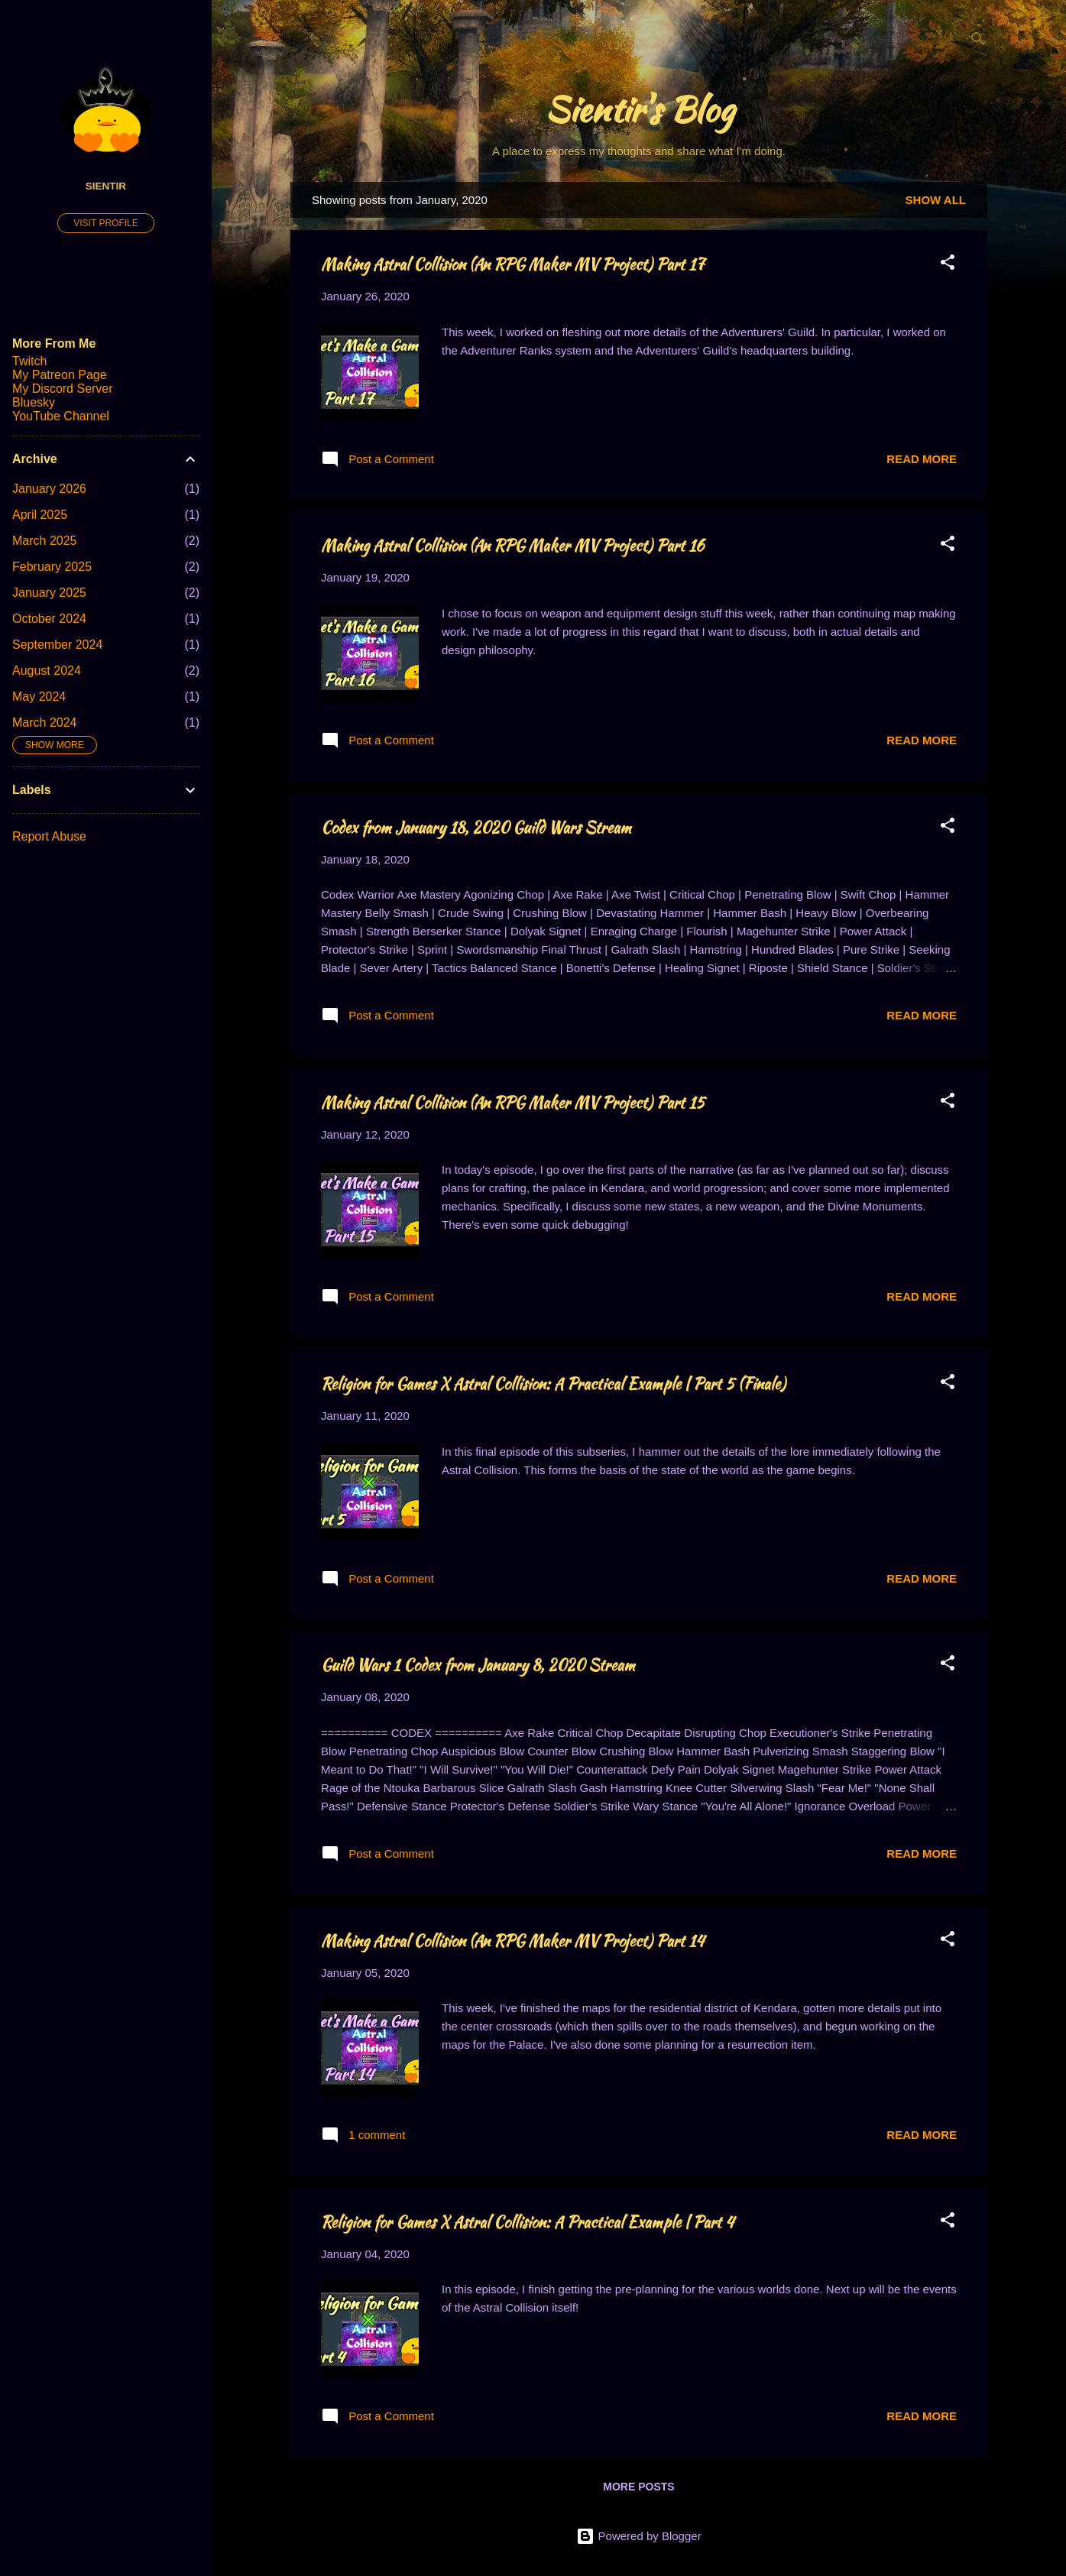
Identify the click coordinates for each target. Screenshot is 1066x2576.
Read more (921, 458)
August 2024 (46, 670)
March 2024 (44, 722)
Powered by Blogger (638, 2535)
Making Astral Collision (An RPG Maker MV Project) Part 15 (513, 1102)
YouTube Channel (60, 416)
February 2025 (52, 566)
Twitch (29, 361)
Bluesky (33, 402)
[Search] (978, 41)
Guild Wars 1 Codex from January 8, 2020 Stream (478, 1665)
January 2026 (49, 488)
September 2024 (57, 644)
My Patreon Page (59, 374)
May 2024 (39, 696)
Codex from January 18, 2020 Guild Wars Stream (476, 827)
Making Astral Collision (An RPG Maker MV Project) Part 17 (513, 264)
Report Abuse (49, 836)
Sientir (106, 186)
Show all (936, 199)
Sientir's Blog (639, 109)
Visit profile (105, 223)
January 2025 (49, 592)
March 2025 (44, 540)
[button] (947, 265)
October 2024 (49, 618)
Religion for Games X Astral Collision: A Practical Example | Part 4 (527, 2222)
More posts (638, 2486)
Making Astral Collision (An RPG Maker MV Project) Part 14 (512, 1941)
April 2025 (39, 514)
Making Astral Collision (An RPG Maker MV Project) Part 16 (512, 545)
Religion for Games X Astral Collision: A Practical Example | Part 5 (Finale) (553, 1383)
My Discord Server (62, 388)
